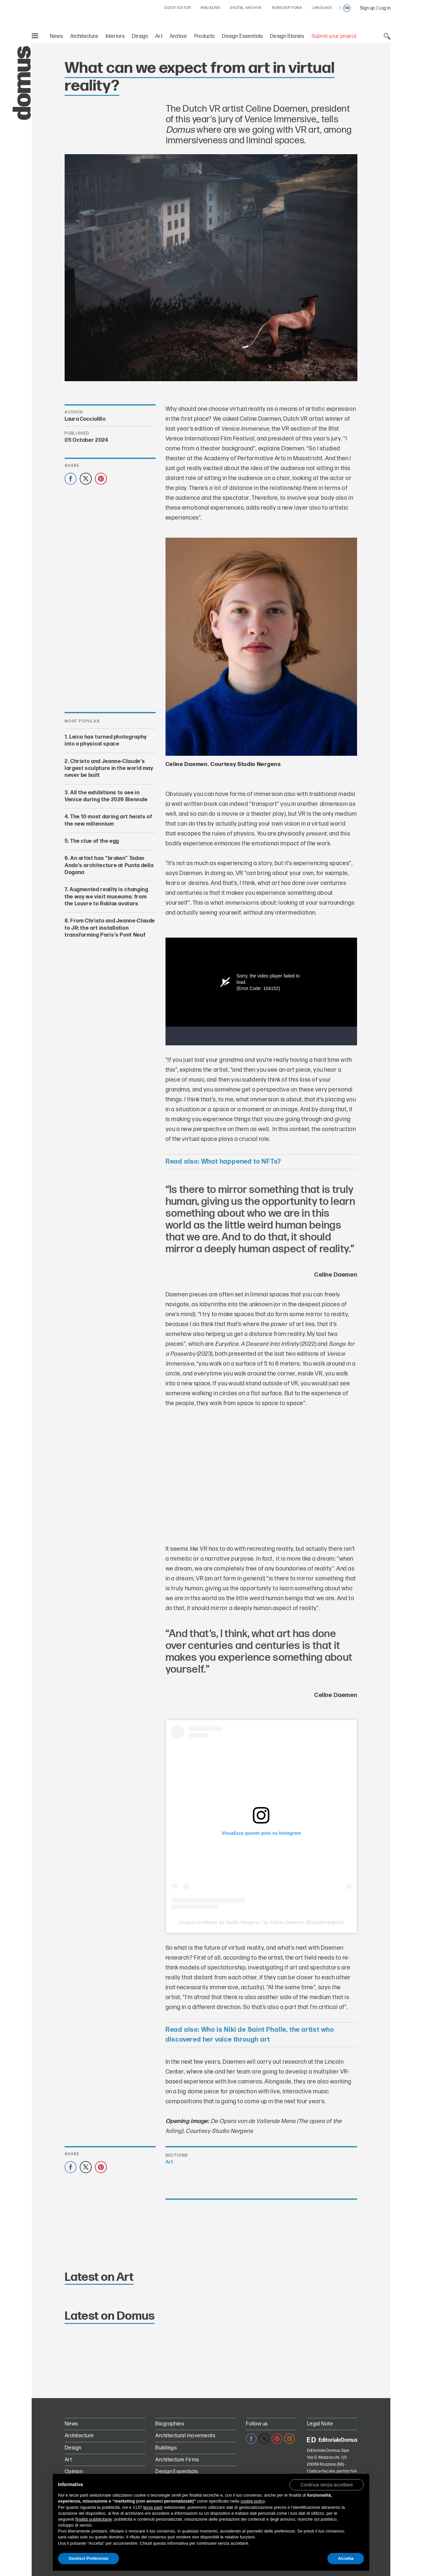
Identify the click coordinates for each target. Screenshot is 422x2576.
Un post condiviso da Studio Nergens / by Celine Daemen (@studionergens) (261, 1922)
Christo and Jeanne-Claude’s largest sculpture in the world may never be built (109, 768)
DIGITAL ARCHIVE (246, 8)
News (56, 36)
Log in (384, 8)
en (347, 8)
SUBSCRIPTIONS (287, 8)
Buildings (166, 2448)
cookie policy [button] (252, 2501)
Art (159, 36)
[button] (326, 2484)
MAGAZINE (210, 8)
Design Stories (287, 36)
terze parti (153, 2507)
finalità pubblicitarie (93, 2519)
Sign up (367, 8)
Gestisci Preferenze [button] (88, 2558)
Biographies (169, 2424)
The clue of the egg (94, 841)
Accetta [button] (345, 2558)
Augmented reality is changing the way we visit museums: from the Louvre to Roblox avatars (106, 897)
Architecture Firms (177, 2460)
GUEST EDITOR (177, 8)
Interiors (115, 36)
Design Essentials (242, 36)
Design (140, 36)
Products (204, 36)
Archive (178, 36)
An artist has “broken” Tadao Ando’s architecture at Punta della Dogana (109, 865)
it (340, 8)
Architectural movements (185, 2436)
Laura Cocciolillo (85, 419)
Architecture (84, 36)
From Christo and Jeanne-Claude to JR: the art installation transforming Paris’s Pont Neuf (110, 928)
